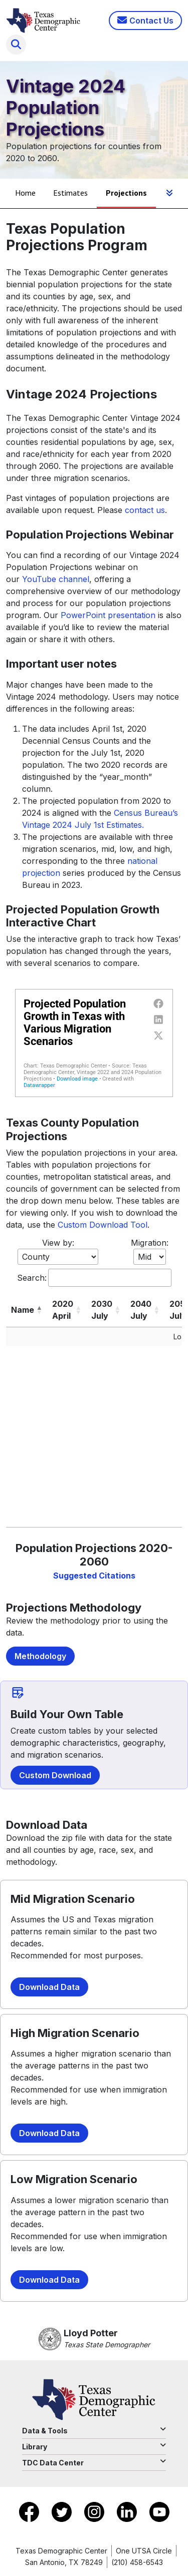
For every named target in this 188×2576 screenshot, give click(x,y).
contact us (145, 510)
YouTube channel (55, 579)
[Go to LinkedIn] (128, 2511)
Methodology (40, 1656)
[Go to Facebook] (30, 2511)
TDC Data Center (94, 2462)
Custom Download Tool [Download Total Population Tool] (102, 1225)
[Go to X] (63, 2511)
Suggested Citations (94, 1576)
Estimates (70, 193)
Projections (126, 193)
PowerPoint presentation (108, 615)
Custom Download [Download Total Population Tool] (55, 1775)
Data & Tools (94, 2430)
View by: (58, 1243)
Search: (32, 1278)
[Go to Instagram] (95, 2511)
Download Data (49, 1987)
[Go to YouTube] (159, 2511)
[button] (39, 1310)
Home (25, 193)
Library (94, 2446)
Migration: (149, 1243)
